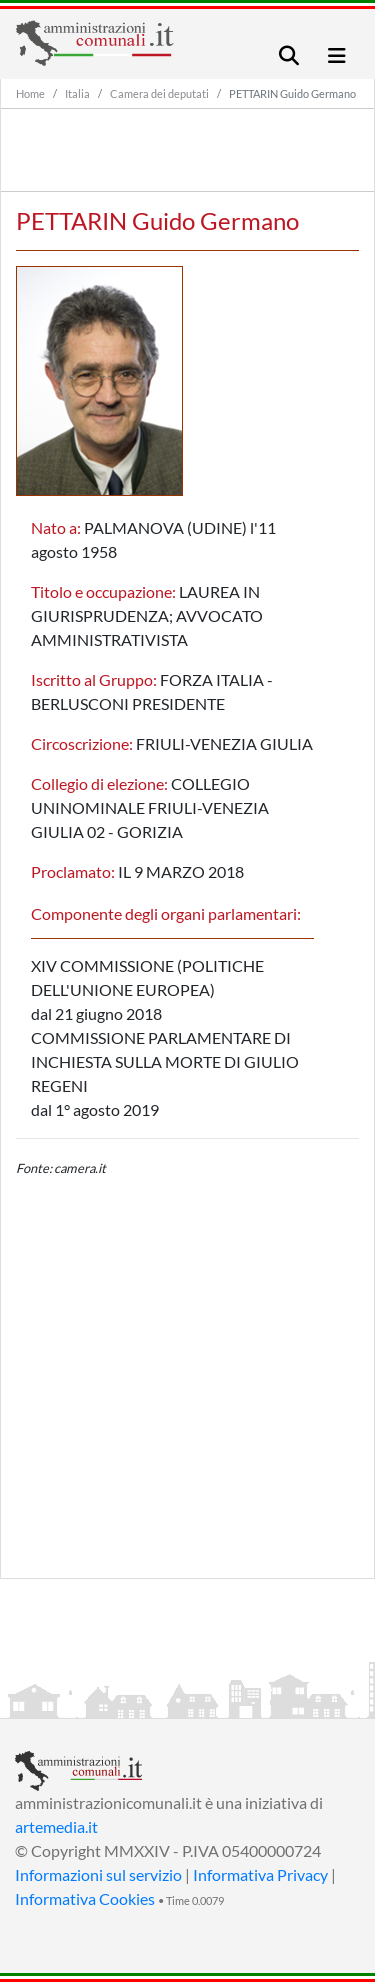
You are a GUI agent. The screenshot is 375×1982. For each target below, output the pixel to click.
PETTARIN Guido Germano (292, 93)
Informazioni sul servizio (98, 1874)
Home (30, 93)
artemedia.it (56, 1826)
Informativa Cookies (85, 1898)
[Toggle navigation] (289, 55)
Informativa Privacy (260, 1874)
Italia (77, 93)
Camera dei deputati (159, 93)
